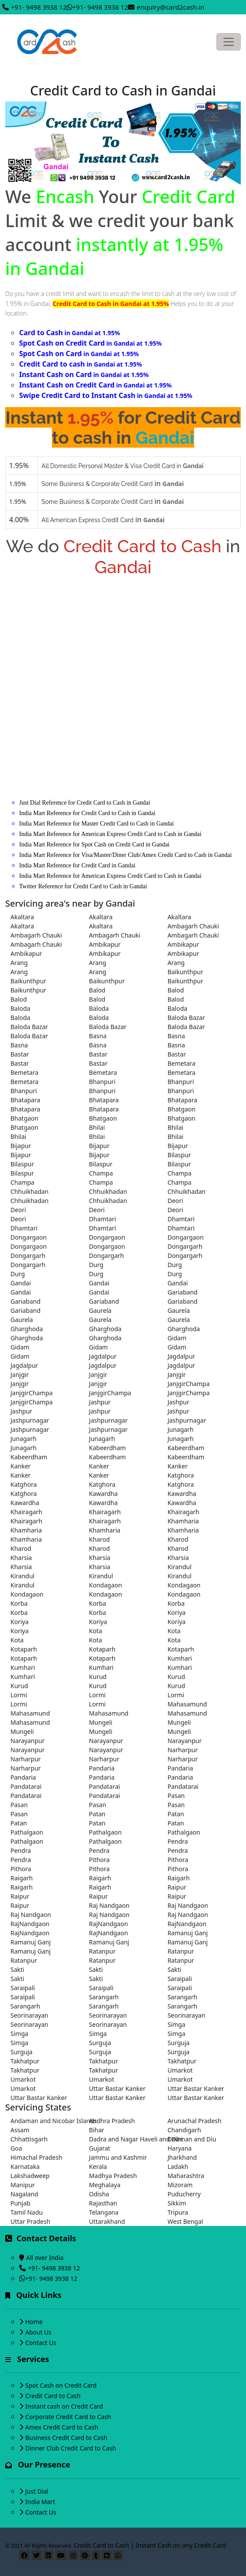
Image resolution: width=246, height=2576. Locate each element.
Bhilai (96, 1127)
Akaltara (22, 917)
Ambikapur (105, 944)
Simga (176, 2024)
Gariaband (183, 1292)
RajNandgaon (30, 1924)
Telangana (103, 2212)
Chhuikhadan (29, 1191)
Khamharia (183, 1521)
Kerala (98, 2166)
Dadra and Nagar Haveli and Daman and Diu (123, 2139)
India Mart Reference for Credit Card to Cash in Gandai (87, 813)
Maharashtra (186, 2176)
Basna (97, 1036)
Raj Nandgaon (109, 1905)
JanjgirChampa (189, 1384)
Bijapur (20, 1146)
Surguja (100, 2043)
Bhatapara (25, 1100)
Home (34, 2322)
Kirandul (180, 1567)
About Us (38, 2332)
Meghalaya (104, 2185)
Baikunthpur (185, 972)
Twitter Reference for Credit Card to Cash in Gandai (83, 886)
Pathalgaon (26, 1832)
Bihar (96, 2130)
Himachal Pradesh (36, 2157)
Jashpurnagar (29, 1420)
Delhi (175, 2139)
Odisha (99, 2194)
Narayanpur (27, 1741)
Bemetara (181, 1063)
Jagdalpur (102, 1356)
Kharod (99, 1539)
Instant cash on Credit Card (64, 2406)
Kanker (20, 1466)
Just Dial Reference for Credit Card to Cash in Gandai (84, 802)
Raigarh (21, 1878)
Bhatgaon (181, 1109)
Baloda (20, 1008)
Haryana (180, 2148)
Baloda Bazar (186, 1017)
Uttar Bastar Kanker (117, 2088)
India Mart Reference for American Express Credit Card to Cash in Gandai (110, 834)
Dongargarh (185, 1246)
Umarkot (180, 2070)
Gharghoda (26, 1329)
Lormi (18, 1695)
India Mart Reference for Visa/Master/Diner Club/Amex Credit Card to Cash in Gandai (125, 855)
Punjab (20, 2203)
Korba (18, 1603)
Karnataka (25, 2166)
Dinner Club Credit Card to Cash (70, 2448)
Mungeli (100, 1722)
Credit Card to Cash (53, 2396)
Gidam (177, 1338)
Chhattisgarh (28, 2139)
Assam (19, 2130)
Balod (97, 990)
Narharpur (183, 1750)
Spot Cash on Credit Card (61, 2385)
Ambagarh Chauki (193, 926)
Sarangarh (103, 1997)
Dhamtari (102, 1219)
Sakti (17, 1969)
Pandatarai (25, 1786)
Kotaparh (23, 1649)
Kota (95, 1631)
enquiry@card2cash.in (170, 7)
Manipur (22, 2185)
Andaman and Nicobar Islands (44, 2121)
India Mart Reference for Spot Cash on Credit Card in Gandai (94, 844)
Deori (175, 1200)
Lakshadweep (30, 2176)
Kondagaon (105, 1585)
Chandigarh (184, 2130)
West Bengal (185, 2221)
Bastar (19, 1054)
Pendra (178, 1841)
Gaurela (100, 1310)
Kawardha (103, 1493)
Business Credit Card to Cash (66, 2437)
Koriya (177, 1612)
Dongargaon (28, 1237)
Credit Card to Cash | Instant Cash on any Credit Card (150, 2545)
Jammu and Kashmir (118, 2157)
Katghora (181, 1475)
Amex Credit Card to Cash (61, 2427)
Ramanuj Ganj (188, 1933)
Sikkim (177, 2203)
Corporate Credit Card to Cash (68, 2417)
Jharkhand (182, 2157)
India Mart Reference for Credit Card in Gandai (77, 865)
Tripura (178, 2212)
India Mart (40, 2502)
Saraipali (180, 1978)
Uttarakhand (107, 2221)
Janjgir (19, 1374)
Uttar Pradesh (30, 2221)
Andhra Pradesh (112, 2121)
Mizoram (180, 2185)
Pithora (99, 1860)
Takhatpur (25, 2061)
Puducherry (184, 2194)
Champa (101, 1173)
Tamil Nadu (26, 2212)
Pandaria (102, 1768)
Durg (96, 1265)
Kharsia (21, 1557)
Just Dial (36, 2491)
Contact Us (40, 2342)
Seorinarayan (29, 2015)
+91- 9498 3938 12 (39, 7)
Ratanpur (102, 1951)
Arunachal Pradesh (195, 2121)
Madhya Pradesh (113, 2176)
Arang (19, 962)
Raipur (177, 1887)
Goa (16, 2148)
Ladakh (178, 2166)
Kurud (97, 1676)
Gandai (20, 1283)
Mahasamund (187, 1704)
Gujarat (99, 2148)
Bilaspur (179, 1155)
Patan (97, 1814)
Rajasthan (103, 2203)
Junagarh (181, 1429)
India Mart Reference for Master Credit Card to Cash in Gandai (96, 823)
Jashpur (100, 1402)
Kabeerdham (107, 1448)
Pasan (176, 1795)
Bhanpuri (102, 1081)
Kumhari (180, 1658)
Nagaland (24, 2194)
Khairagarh (26, 1512)
